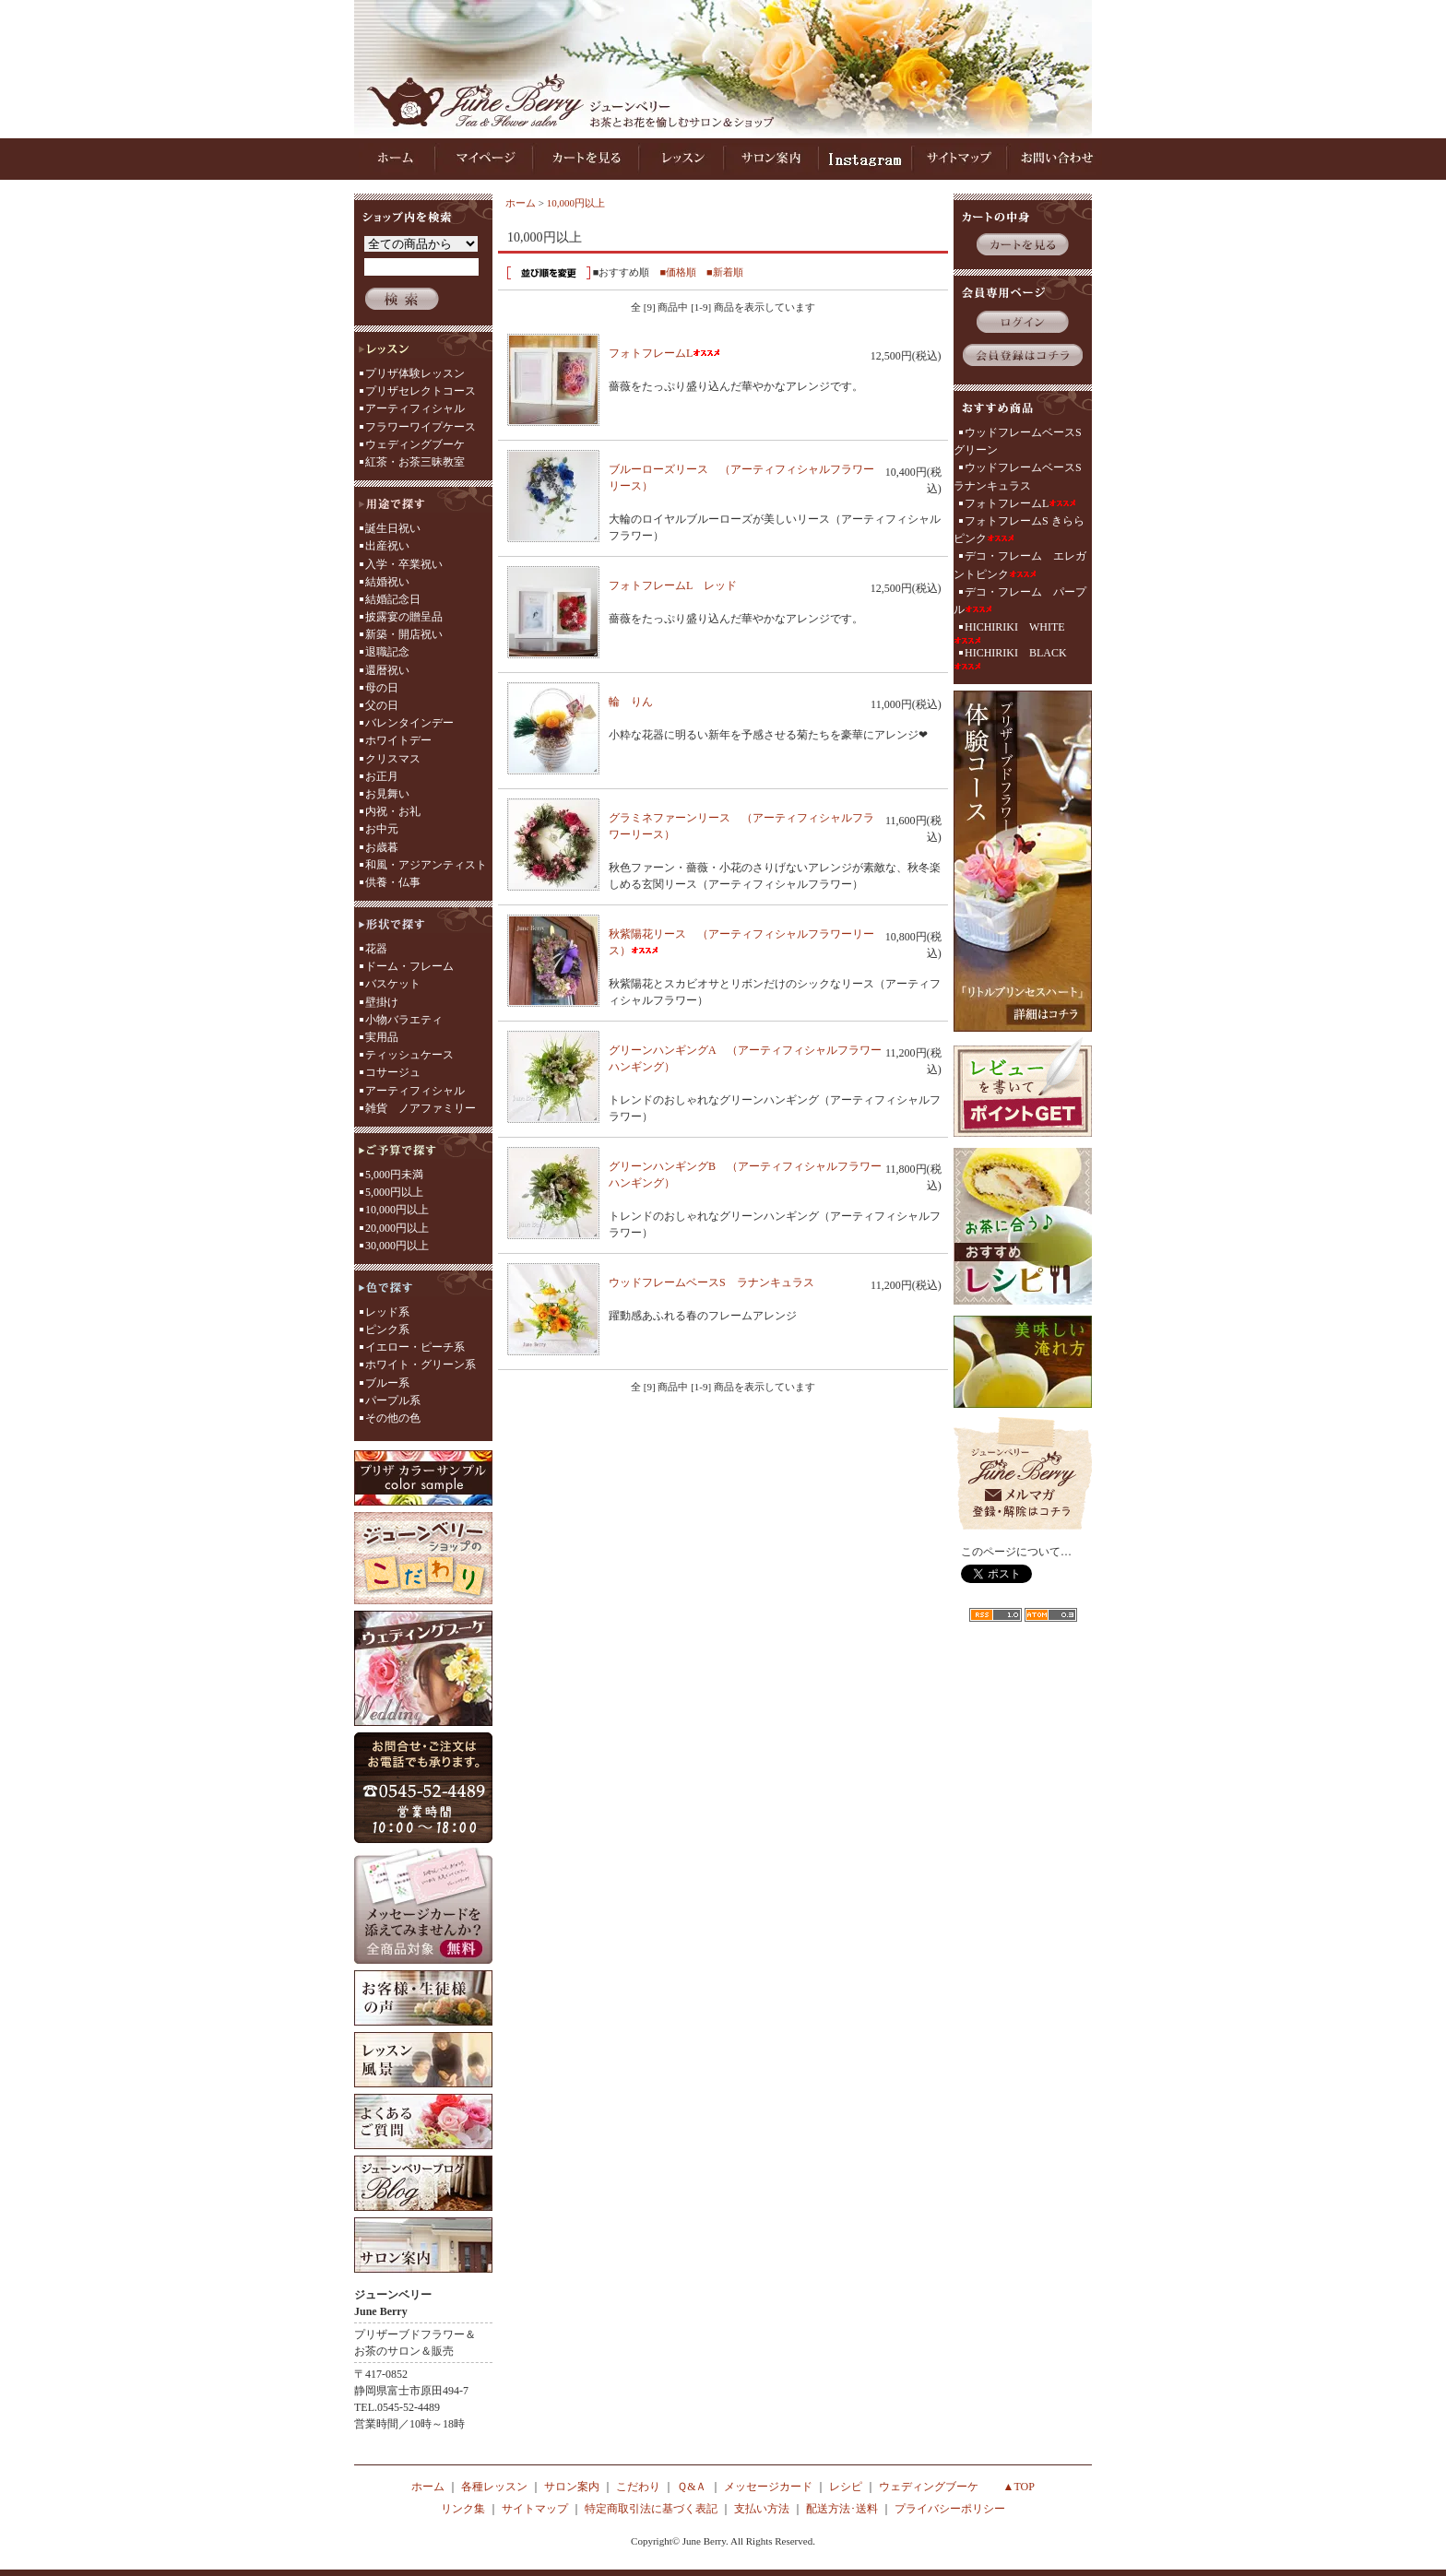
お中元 (381, 828)
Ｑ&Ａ (691, 2486)
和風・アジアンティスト (426, 864)
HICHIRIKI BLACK (1010, 658)
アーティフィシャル (415, 408)
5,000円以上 (394, 1192)
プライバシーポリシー (950, 2508)
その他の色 (393, 1418)
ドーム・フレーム (409, 966)
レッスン (680, 159)
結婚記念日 (393, 599)
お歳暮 (381, 847)
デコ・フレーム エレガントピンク (1020, 564)
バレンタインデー (409, 722)
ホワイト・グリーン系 (420, 1364)
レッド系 (387, 1312)
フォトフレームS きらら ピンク (1019, 529)
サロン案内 (771, 159)
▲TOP (1019, 2486)
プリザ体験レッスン (415, 373)
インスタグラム (865, 159)
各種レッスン (494, 2486)
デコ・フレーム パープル (1020, 600)
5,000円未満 (394, 1174)
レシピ (845, 2486)
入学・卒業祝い (404, 564)
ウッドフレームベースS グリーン (1023, 441)
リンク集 (463, 2508)
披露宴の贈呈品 (404, 616)
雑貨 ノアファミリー (420, 1108)
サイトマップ (959, 159)
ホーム (397, 159)
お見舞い (387, 793)
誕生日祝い (393, 528)
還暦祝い (387, 670)
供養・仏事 (393, 882)
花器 (376, 948)
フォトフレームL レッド (686, 585)
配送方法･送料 (842, 2508)
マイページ (484, 159)
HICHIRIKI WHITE (1009, 632)
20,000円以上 (397, 1228)
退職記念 (387, 651)
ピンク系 (387, 1329)
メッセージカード (768, 2486)
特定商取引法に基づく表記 (651, 2508)
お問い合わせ (1054, 159)
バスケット (393, 983)
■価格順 (677, 272)
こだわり (638, 2486)
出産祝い (387, 545)
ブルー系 (387, 1383)
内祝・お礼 (393, 811)
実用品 (381, 1037)
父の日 (381, 705)
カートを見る (585, 159)
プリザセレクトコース (420, 390)
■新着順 (724, 272)
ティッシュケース (409, 1054)
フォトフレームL (664, 353)
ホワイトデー (398, 740)
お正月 (381, 776)
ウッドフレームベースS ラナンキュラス (725, 1282)
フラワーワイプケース (420, 426)
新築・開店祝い (404, 634)
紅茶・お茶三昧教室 (415, 461)
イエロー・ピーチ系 (415, 1347)
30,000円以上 (397, 1245)
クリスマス (393, 758)
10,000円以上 (397, 1209)
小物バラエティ (404, 1019)
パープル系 (393, 1400)
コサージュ (393, 1072)
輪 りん (645, 701)
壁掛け (381, 1002)
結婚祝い (387, 581)
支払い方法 (761, 2508)
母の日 (381, 687)
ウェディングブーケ (415, 444)
